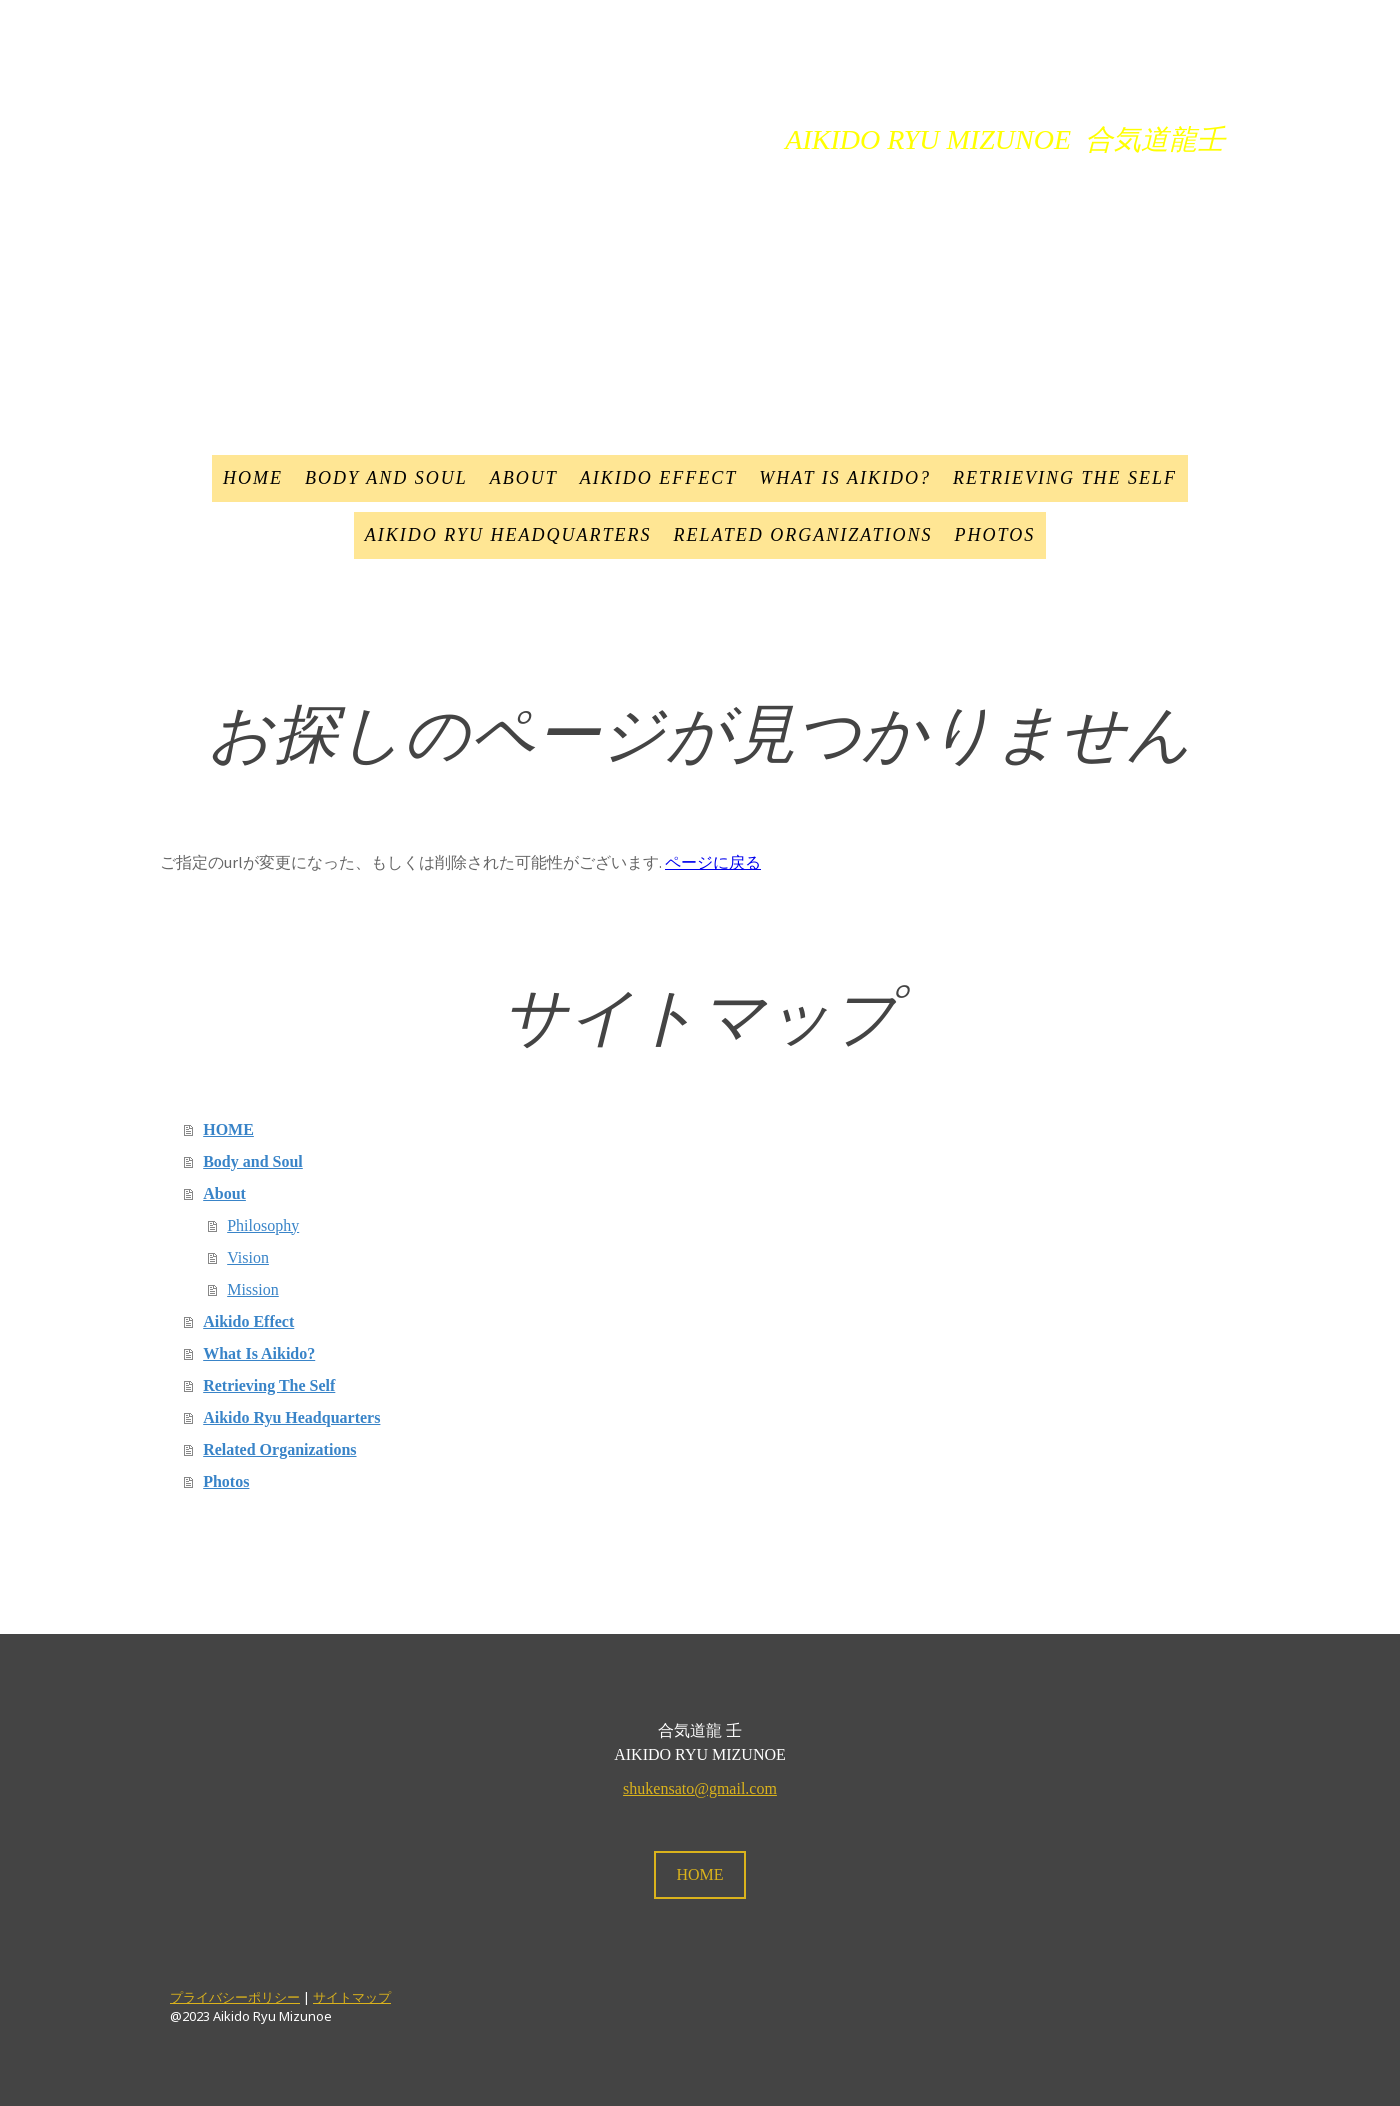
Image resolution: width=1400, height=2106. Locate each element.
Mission (253, 1289)
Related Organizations (802, 535)
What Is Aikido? (845, 478)
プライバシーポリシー (235, 1997)
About (524, 478)
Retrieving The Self (1065, 478)
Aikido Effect (658, 478)
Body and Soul (386, 478)
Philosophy (263, 1225)
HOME (253, 478)
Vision (248, 1257)
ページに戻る (713, 862)
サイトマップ (352, 1997)
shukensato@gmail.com (700, 1788)
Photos (995, 535)
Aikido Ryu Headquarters (508, 535)
